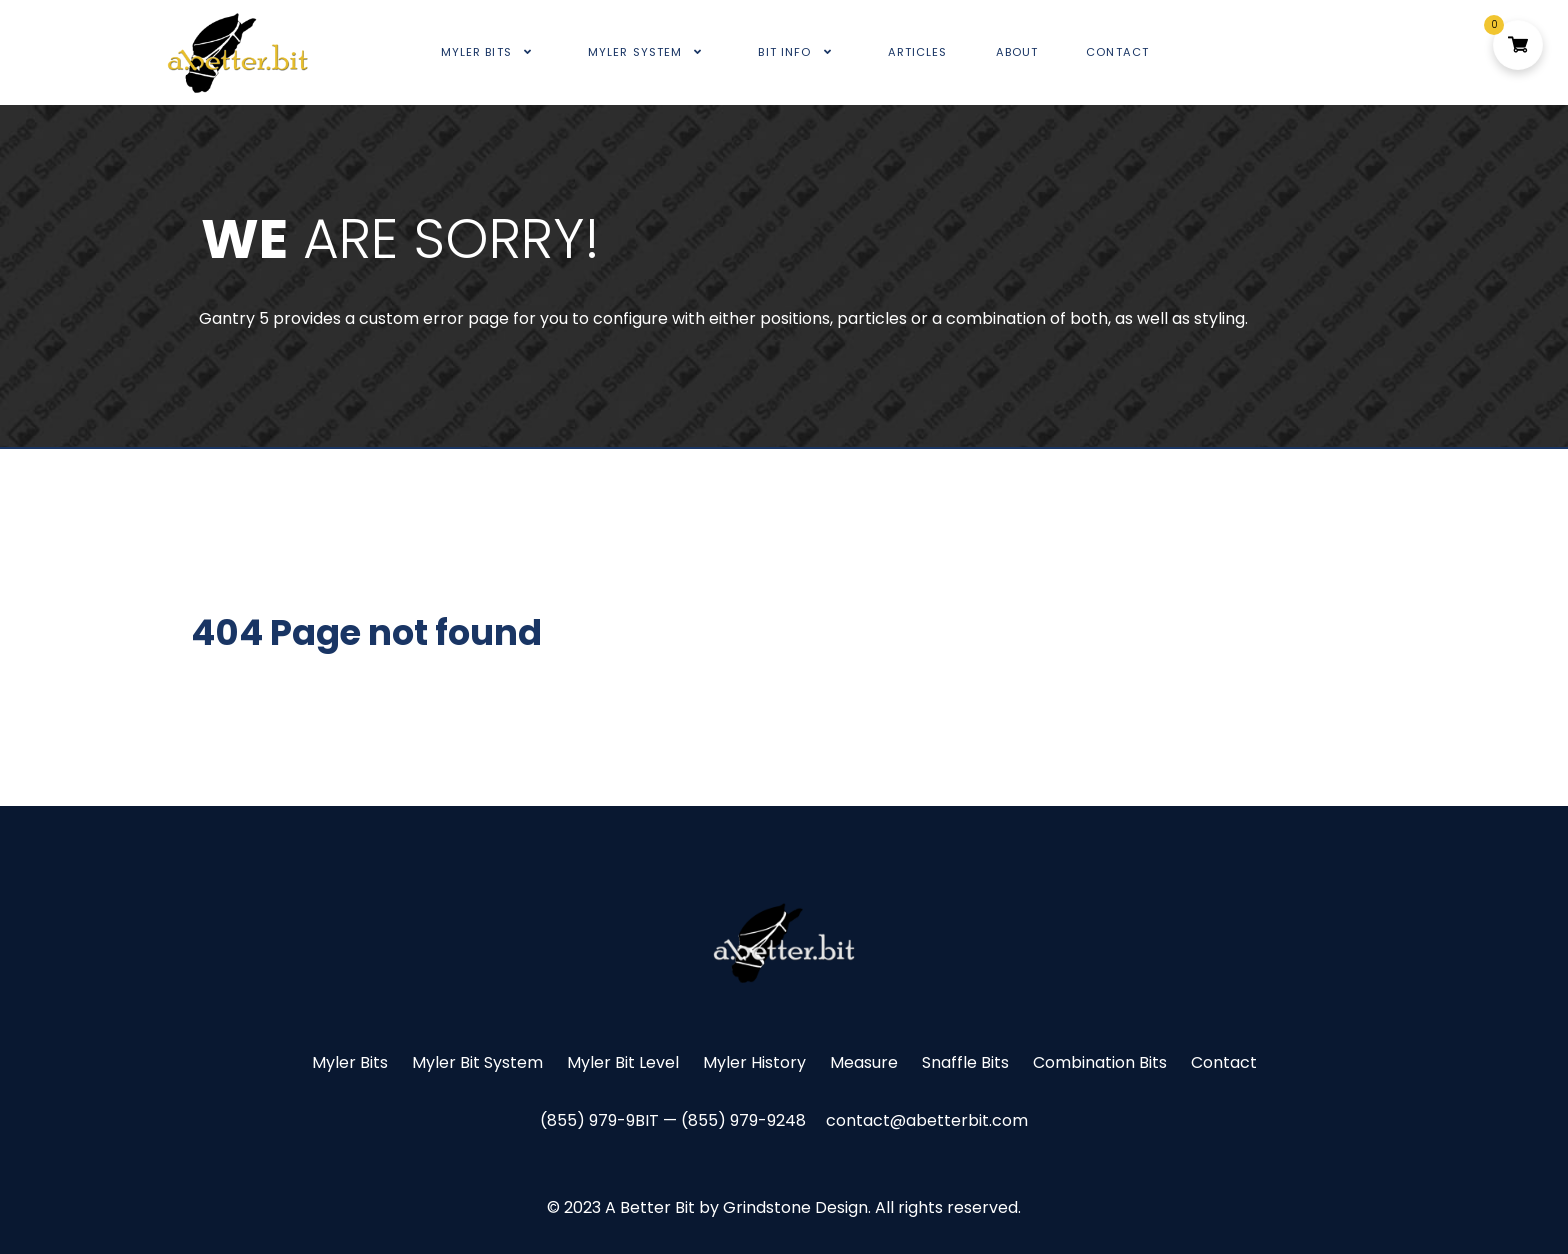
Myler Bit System (477, 1062)
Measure (864, 1062)
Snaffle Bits (965, 1062)
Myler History (754, 1062)
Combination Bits (1100, 1062)
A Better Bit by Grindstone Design (736, 1207)
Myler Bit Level (623, 1062)
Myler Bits (350, 1062)
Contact (1224, 1062)
